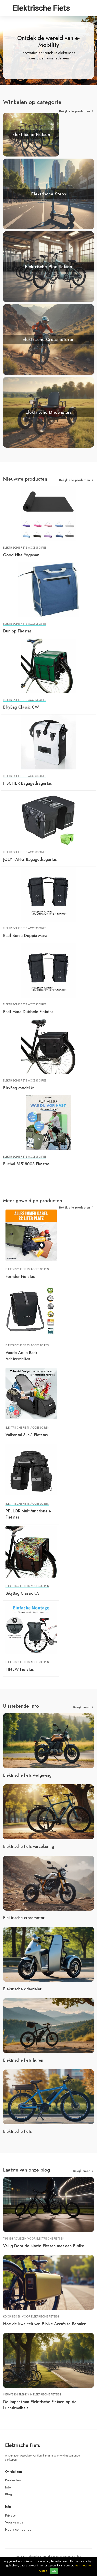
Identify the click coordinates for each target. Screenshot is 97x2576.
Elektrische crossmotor (24, 1918)
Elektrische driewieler (22, 1989)
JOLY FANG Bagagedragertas (30, 859)
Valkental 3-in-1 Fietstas (26, 1435)
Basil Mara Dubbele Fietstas (28, 1012)
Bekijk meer (83, 1707)
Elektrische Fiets (22, 2445)
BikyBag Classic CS (22, 1593)
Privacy (10, 2515)
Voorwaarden (15, 2522)
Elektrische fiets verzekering (28, 1846)
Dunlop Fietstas (17, 631)
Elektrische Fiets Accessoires (24, 548)
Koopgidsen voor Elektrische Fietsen (31, 2317)
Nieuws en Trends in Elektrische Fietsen (32, 2394)
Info (8, 2487)
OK (54, 2571)
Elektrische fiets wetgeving (27, 1775)
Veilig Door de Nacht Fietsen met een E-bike (43, 2246)
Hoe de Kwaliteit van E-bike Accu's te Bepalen (44, 2324)
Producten (13, 2480)
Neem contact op (18, 2529)
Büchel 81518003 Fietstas (26, 1164)
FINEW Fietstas (19, 1669)
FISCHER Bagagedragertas (27, 783)
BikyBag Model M (19, 1088)
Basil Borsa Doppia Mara (25, 935)
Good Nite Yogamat (21, 555)
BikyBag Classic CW (21, 707)
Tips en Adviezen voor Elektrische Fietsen (33, 2239)
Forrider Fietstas (20, 1276)
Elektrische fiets (17, 2131)
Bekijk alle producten (76, 111)
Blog (8, 2494)
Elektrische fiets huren (23, 2060)
